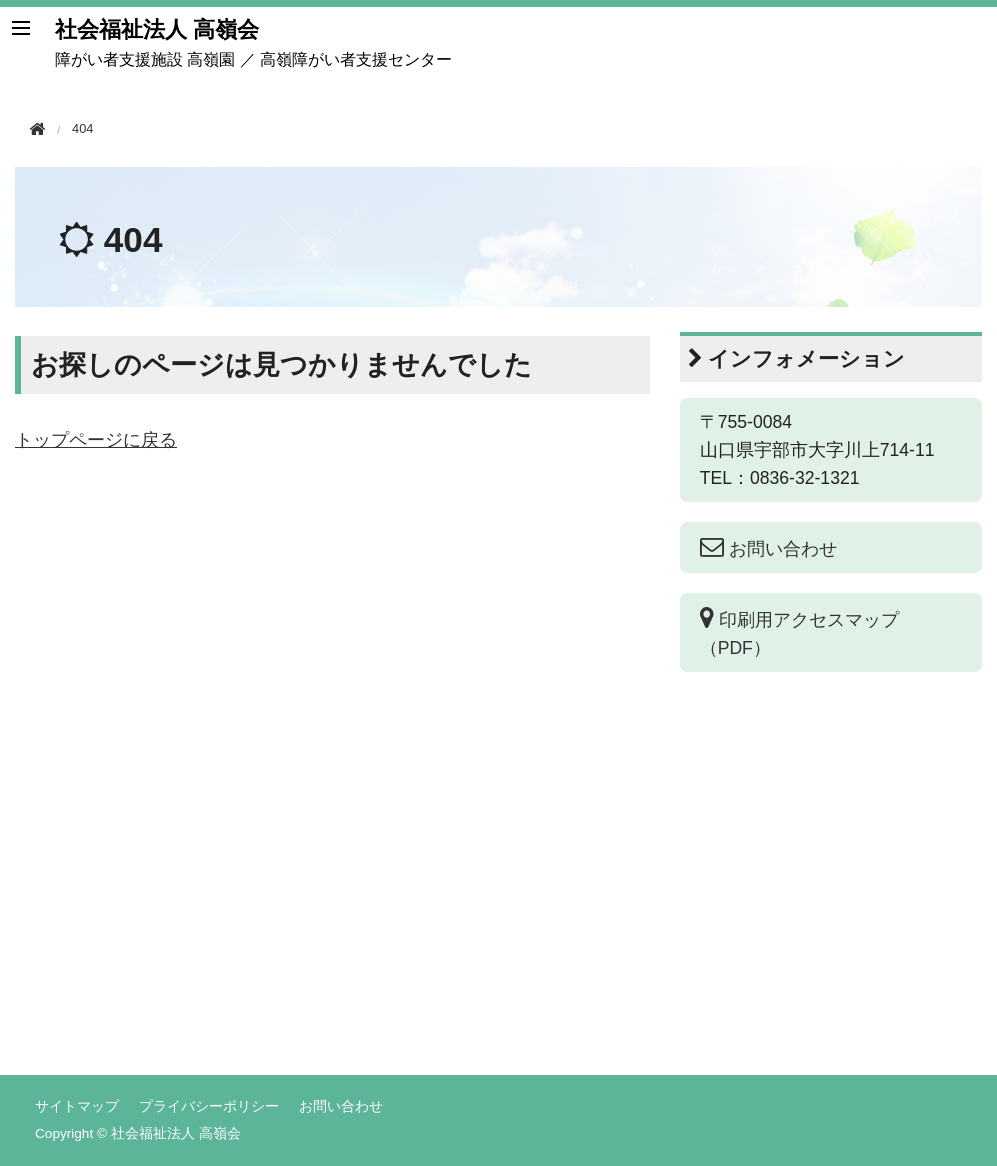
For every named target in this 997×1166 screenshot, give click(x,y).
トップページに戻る (96, 440)
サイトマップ (77, 1106)
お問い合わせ (341, 1106)
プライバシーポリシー (209, 1106)
